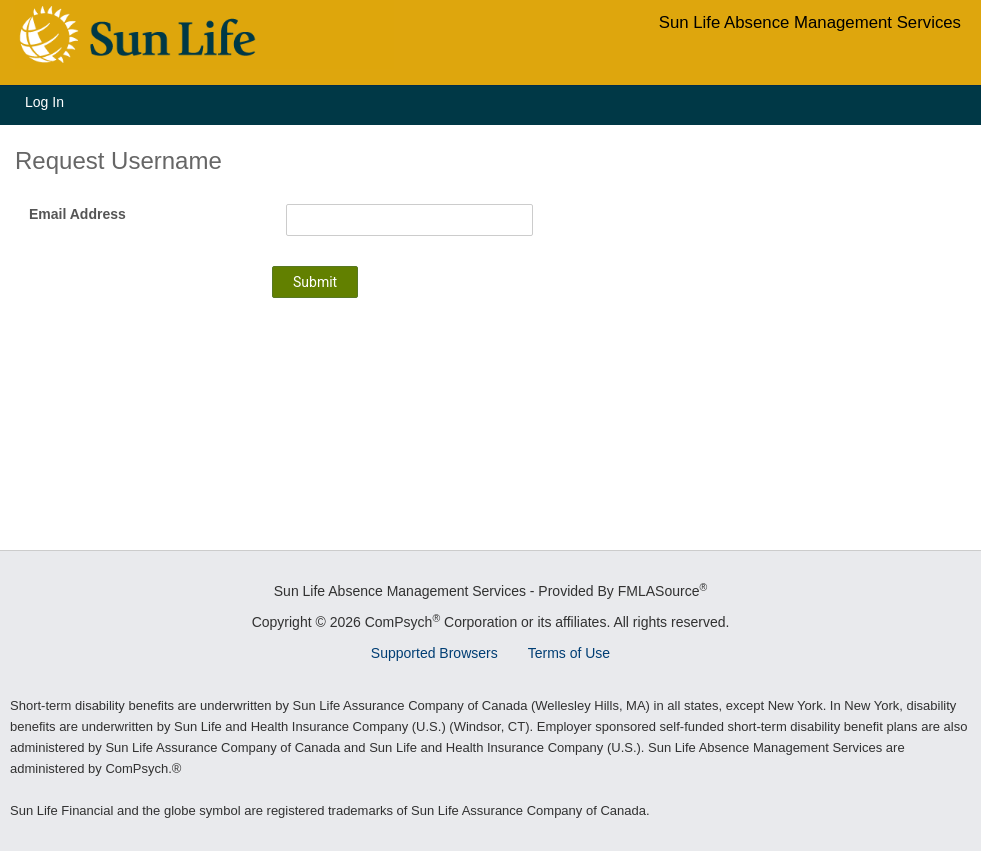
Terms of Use (569, 653)
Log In (44, 102)
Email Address (77, 214)
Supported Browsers (434, 653)
